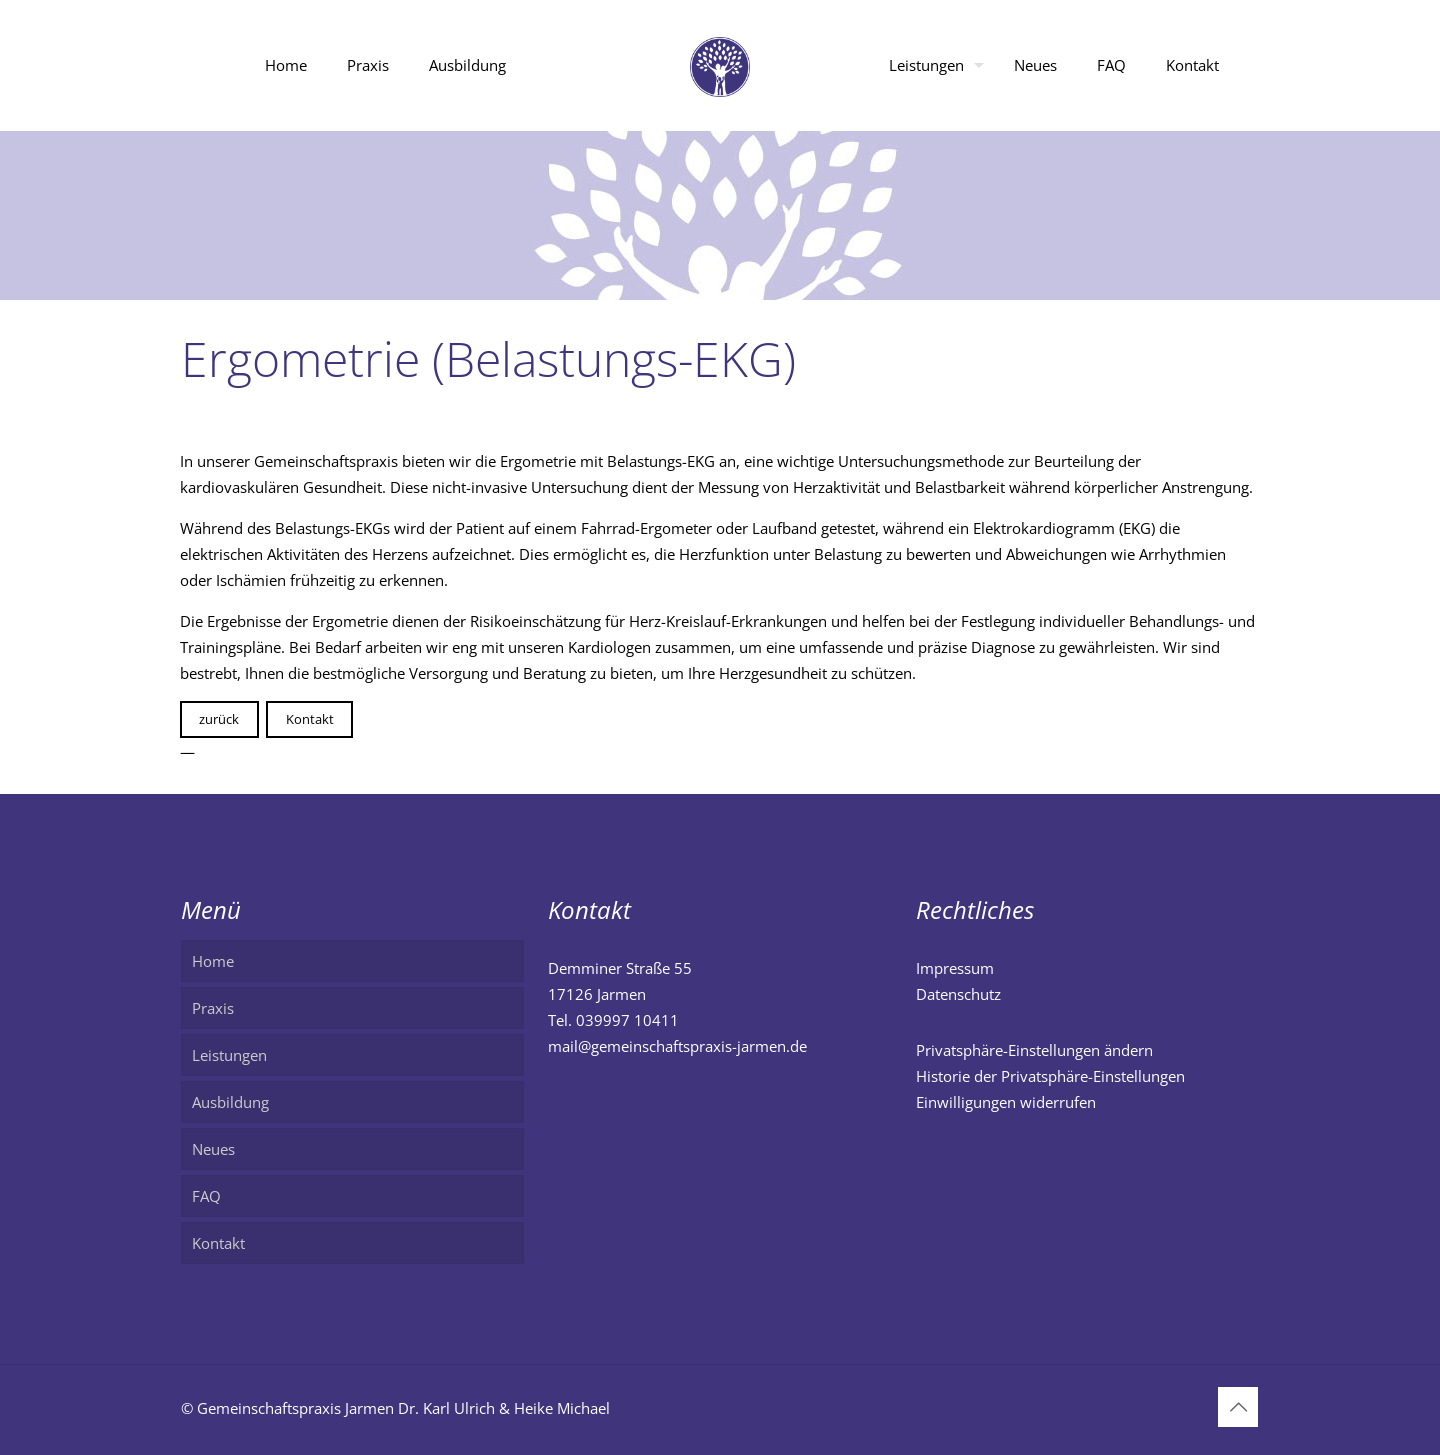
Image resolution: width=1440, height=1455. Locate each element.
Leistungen (229, 1055)
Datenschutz (958, 994)
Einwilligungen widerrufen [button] (1006, 1102)
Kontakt (310, 719)
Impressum (955, 968)
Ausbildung (230, 1102)
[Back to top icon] (1238, 1407)
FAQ (206, 1196)
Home (213, 961)
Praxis (213, 1008)
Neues (213, 1149)
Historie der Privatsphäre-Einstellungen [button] (1050, 1076)
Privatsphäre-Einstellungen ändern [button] (1034, 1050)
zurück (219, 719)
